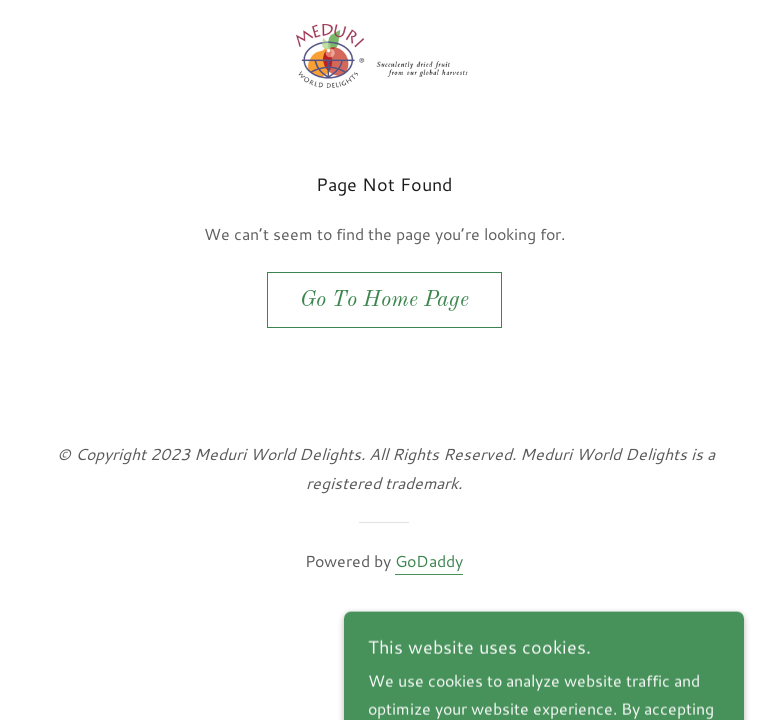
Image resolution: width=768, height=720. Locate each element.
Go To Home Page (384, 300)
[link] (384, 56)
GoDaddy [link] (429, 560)
